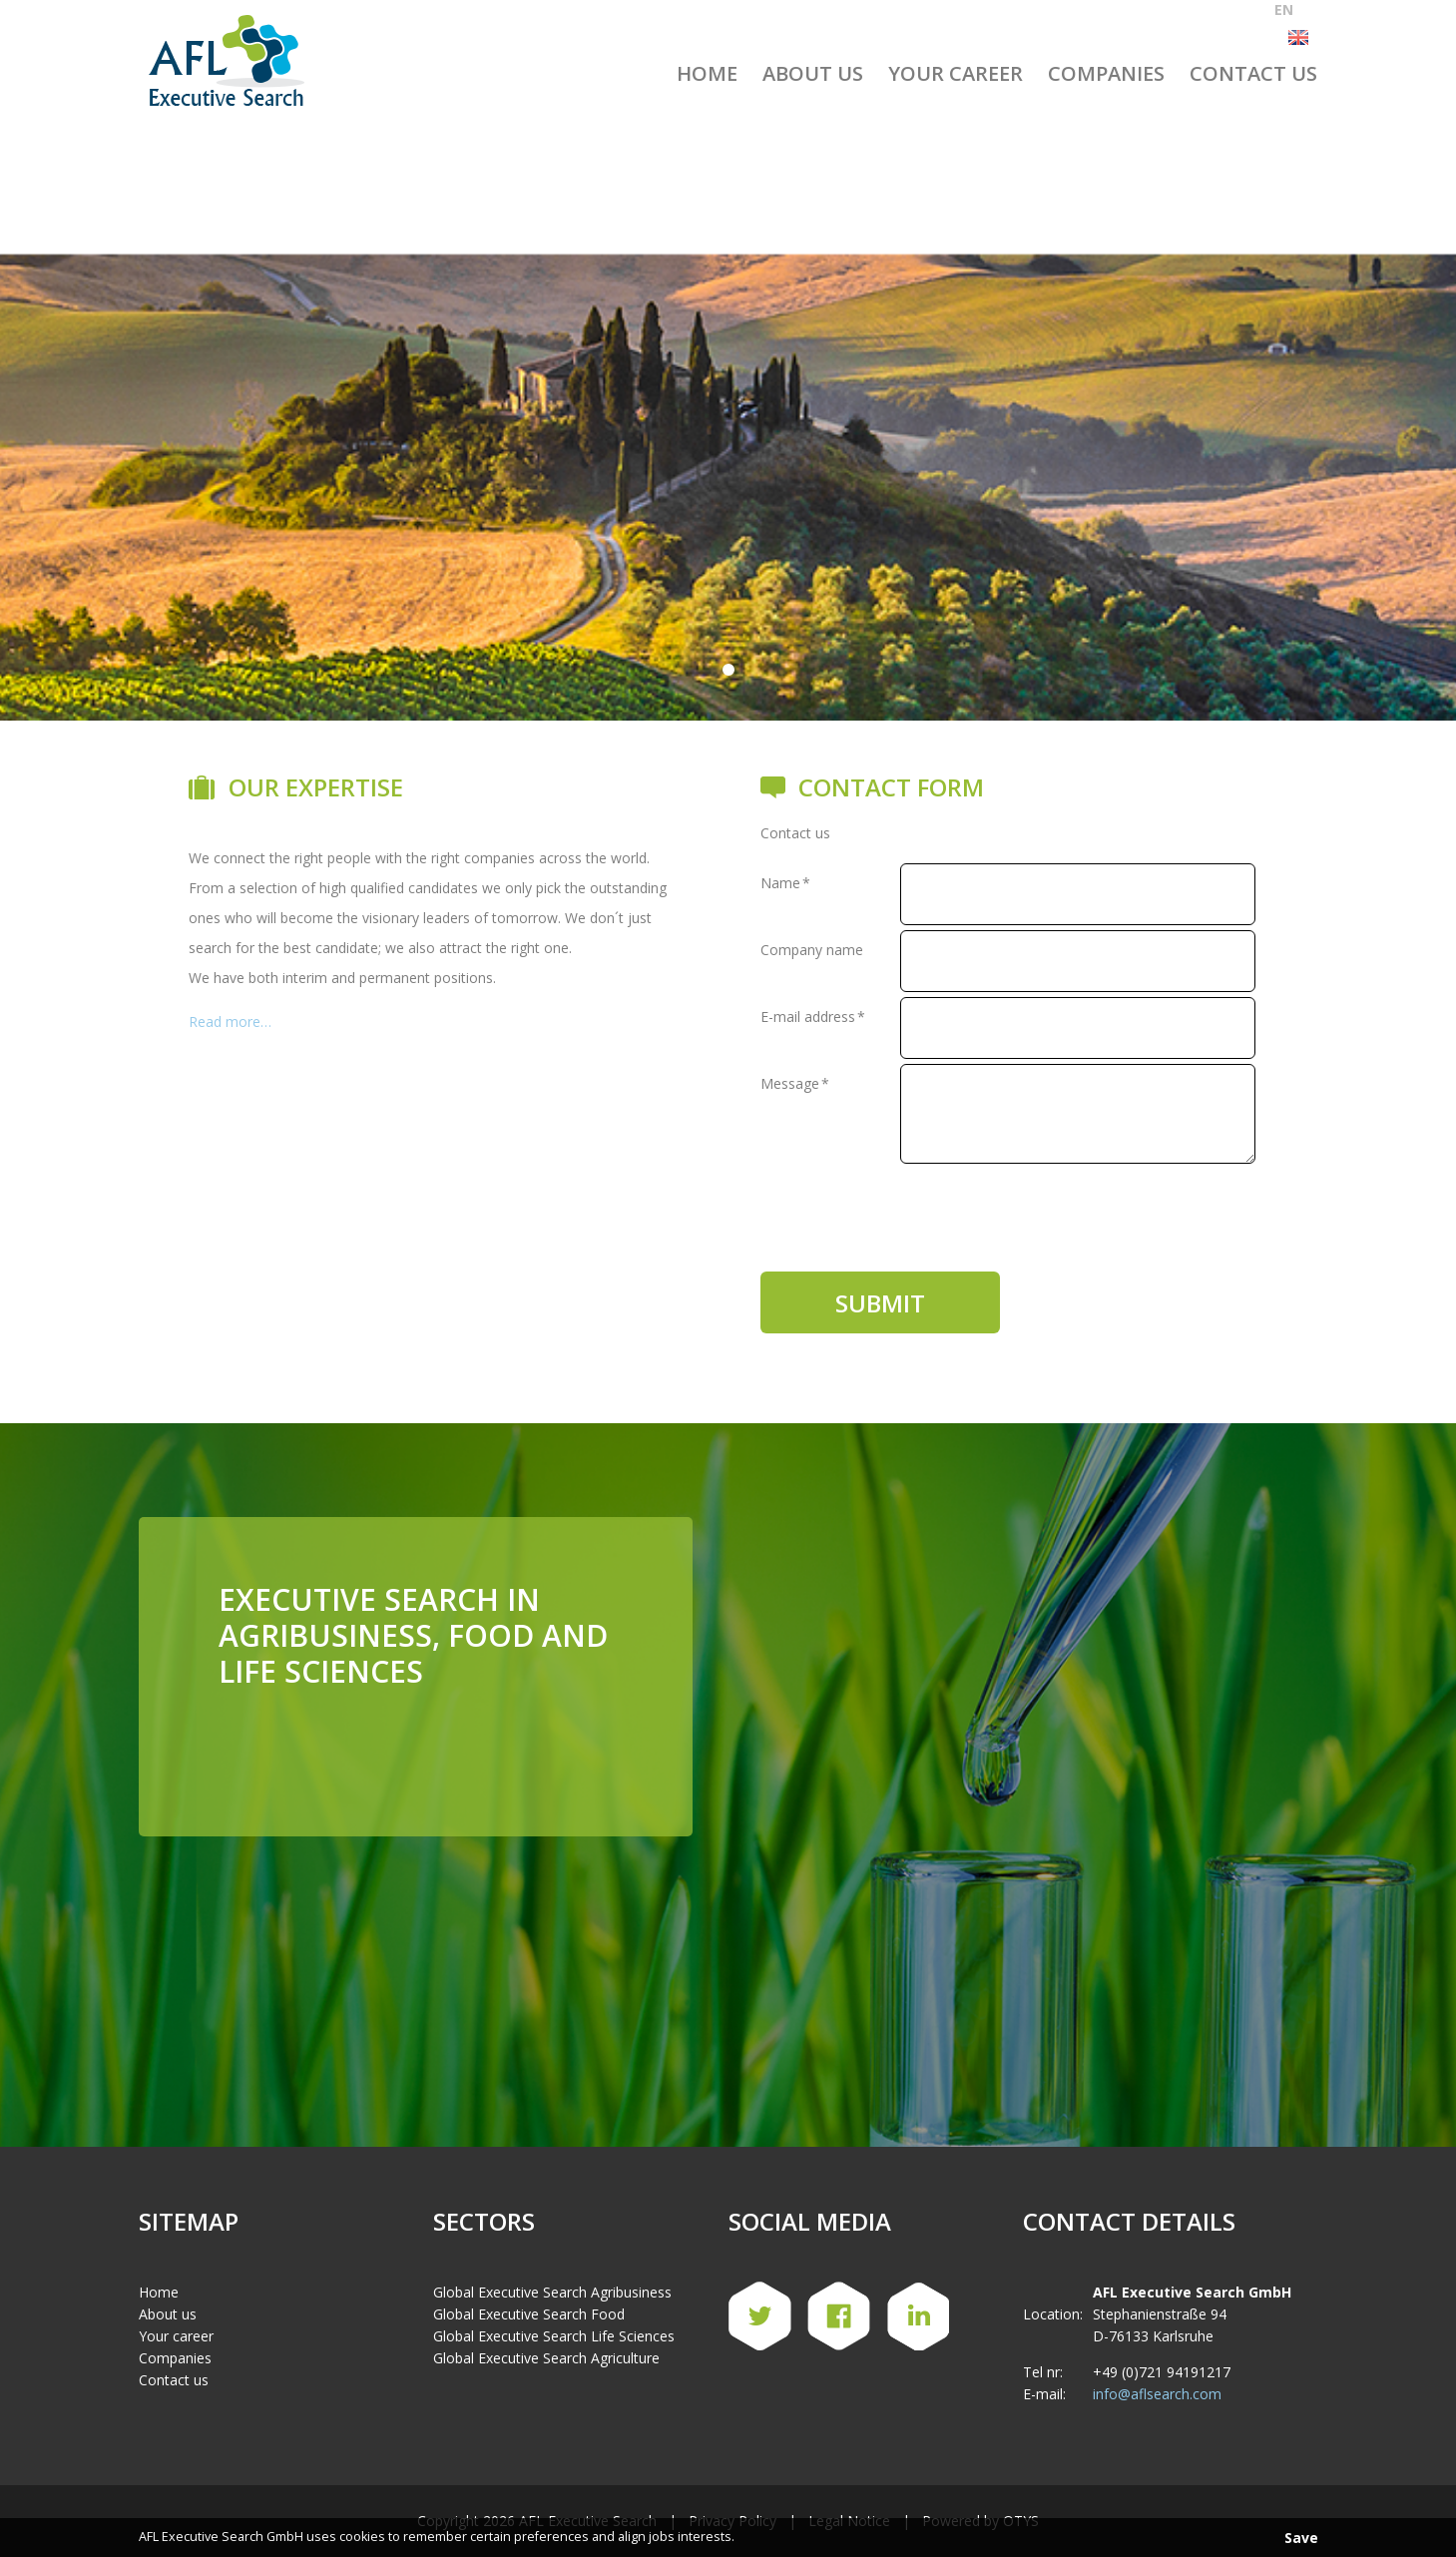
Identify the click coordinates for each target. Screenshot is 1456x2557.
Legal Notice (849, 2484)
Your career (176, 2300)
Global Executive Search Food (529, 2278)
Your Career (955, 73)
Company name (811, 949)
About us (812, 73)
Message (794, 1083)
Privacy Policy (732, 2484)
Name (785, 882)
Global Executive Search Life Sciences (554, 2300)
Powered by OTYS (980, 2484)
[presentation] (912, 1208)
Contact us (1253, 73)
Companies (1106, 73)
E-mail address (812, 1016)
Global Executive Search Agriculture (546, 2321)
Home (707, 73)
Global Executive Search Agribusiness (552, 2256)
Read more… (230, 1021)
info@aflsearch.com (1157, 2357)
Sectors (484, 2185)
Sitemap (189, 2185)
